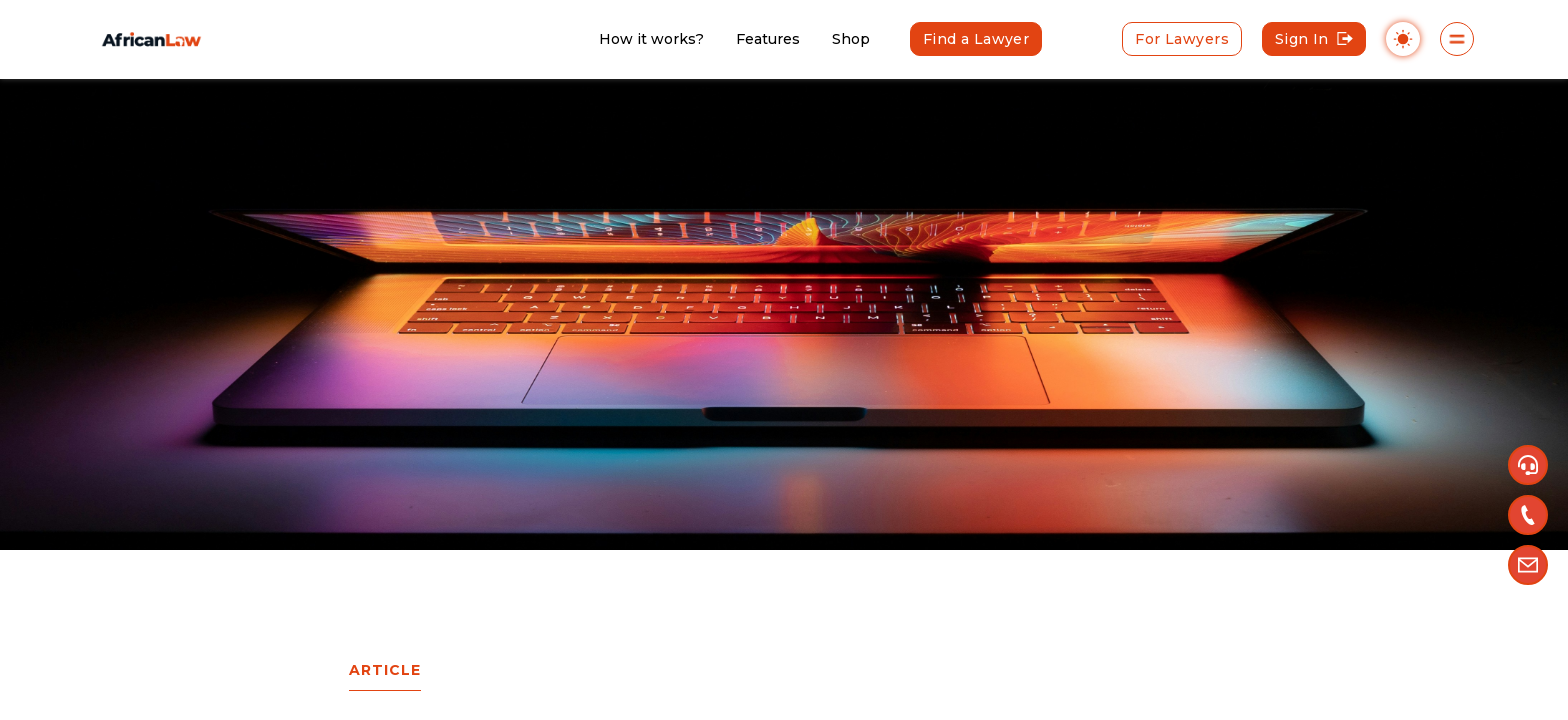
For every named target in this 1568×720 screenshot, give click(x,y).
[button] (1528, 465)
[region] (784, 360)
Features (768, 39)
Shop (851, 39)
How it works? (651, 39)
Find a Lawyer (976, 39)
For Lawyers (1182, 39)
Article (385, 670)
